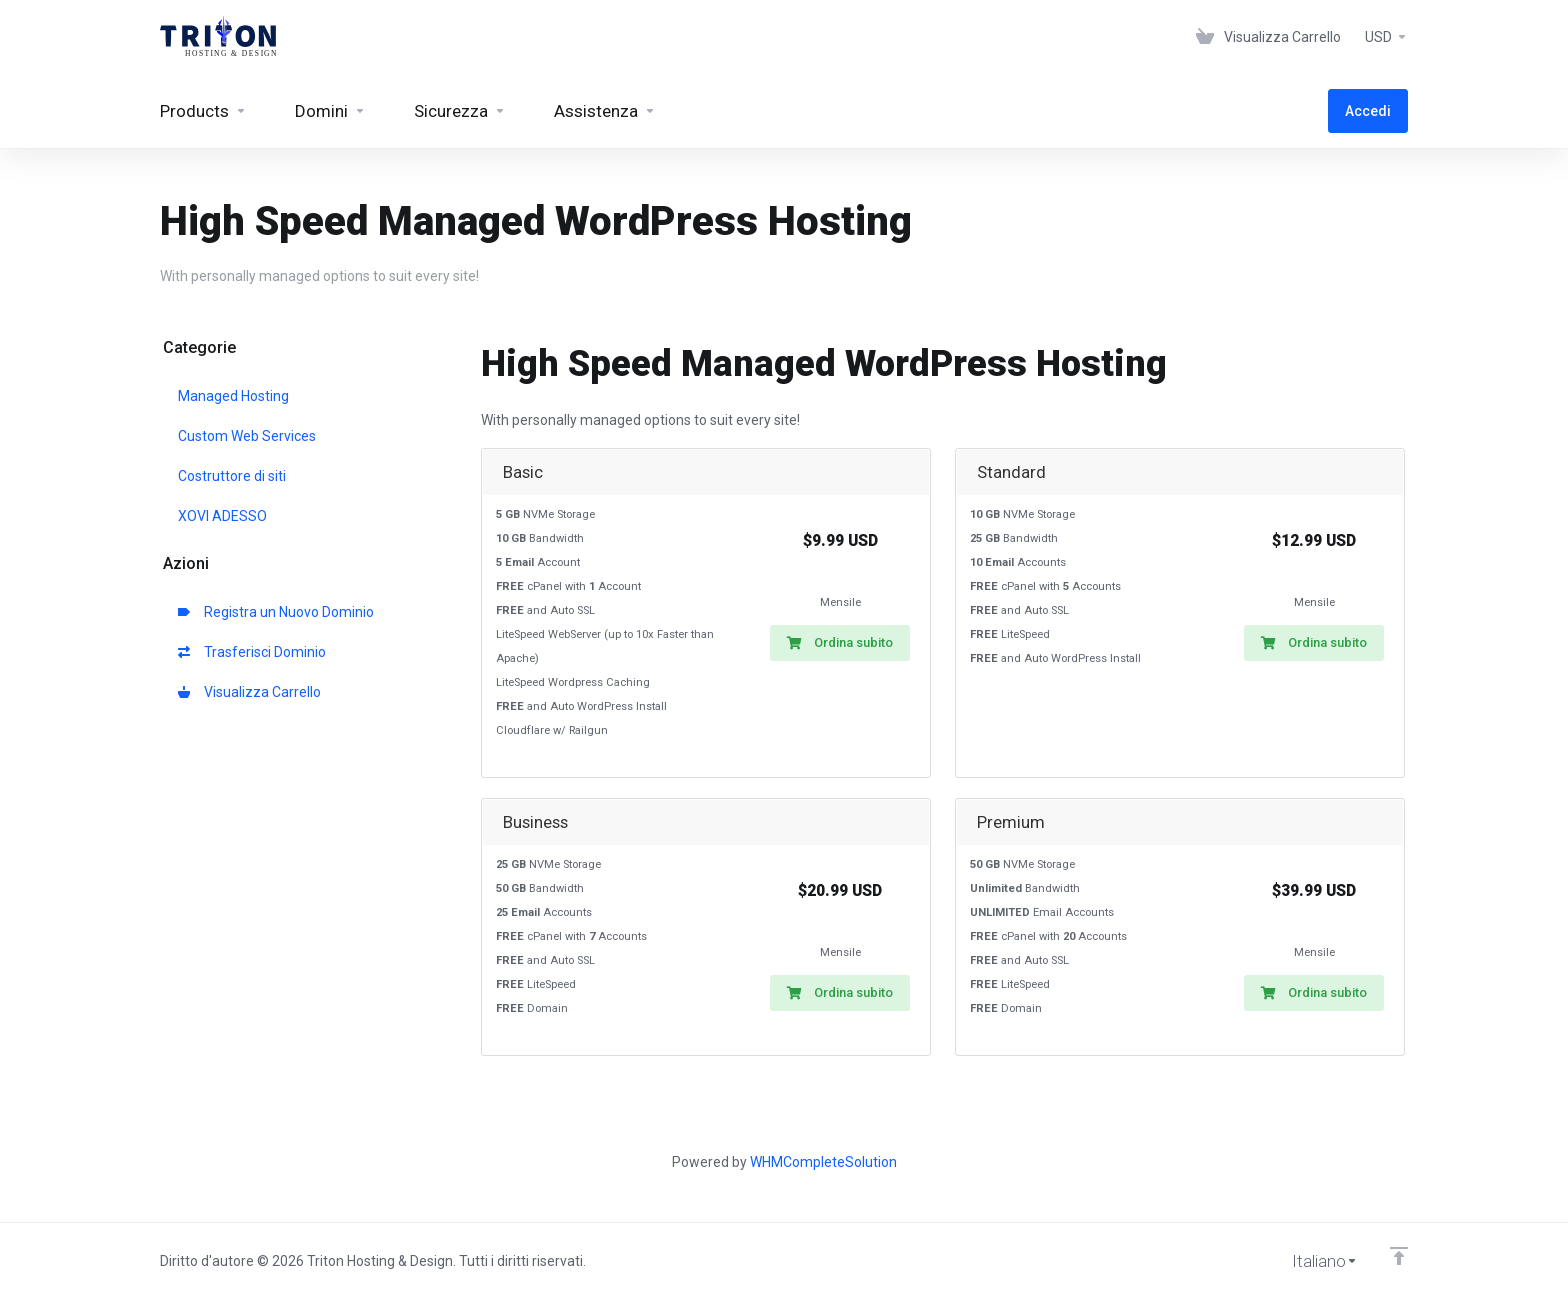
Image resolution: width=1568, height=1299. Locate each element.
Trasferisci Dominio (252, 652)
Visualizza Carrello (249, 692)
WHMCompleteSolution (823, 1162)
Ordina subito (840, 642)
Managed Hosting (233, 396)
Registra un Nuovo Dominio (276, 612)
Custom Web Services (247, 436)
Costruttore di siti (232, 476)
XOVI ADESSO (222, 516)
